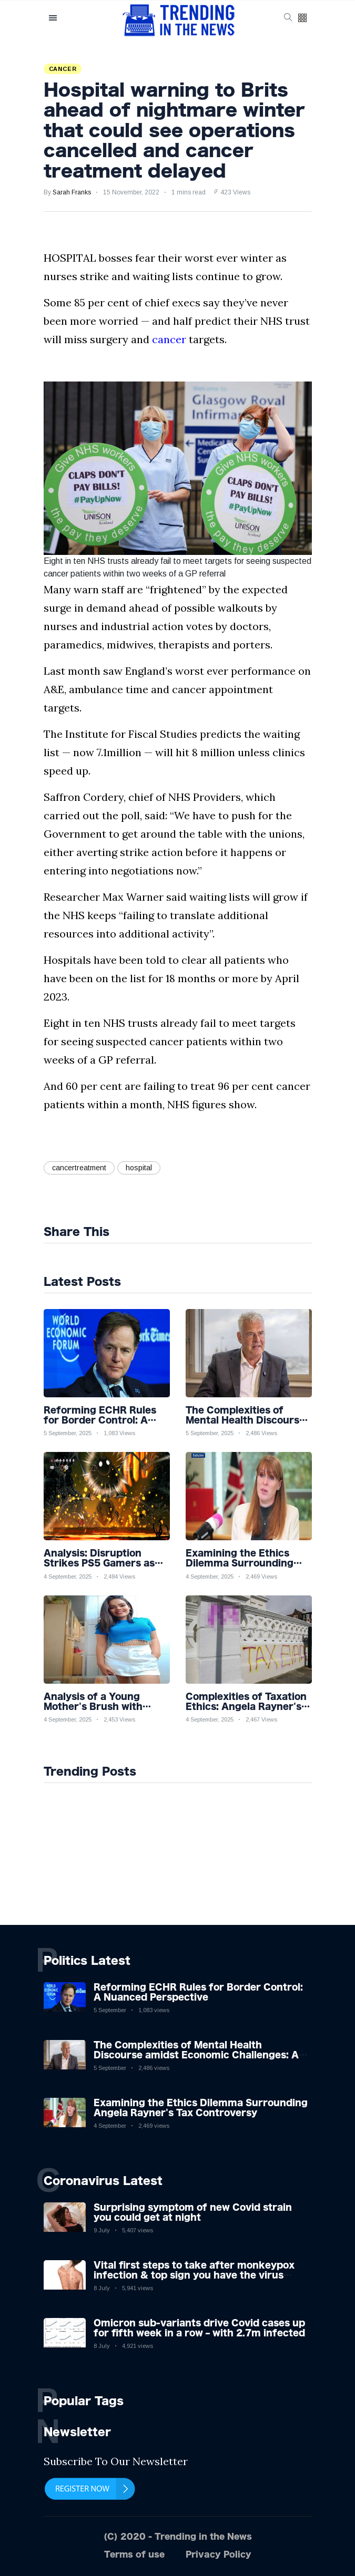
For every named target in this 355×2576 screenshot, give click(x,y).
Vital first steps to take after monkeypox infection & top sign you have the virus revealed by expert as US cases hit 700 (194, 2275)
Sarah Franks (72, 192)
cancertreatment (79, 1167)
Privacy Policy (218, 2554)
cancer (169, 339)
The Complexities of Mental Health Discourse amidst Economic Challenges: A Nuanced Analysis (196, 2055)
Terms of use (134, 2554)
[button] (302, 18)
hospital (139, 1167)
